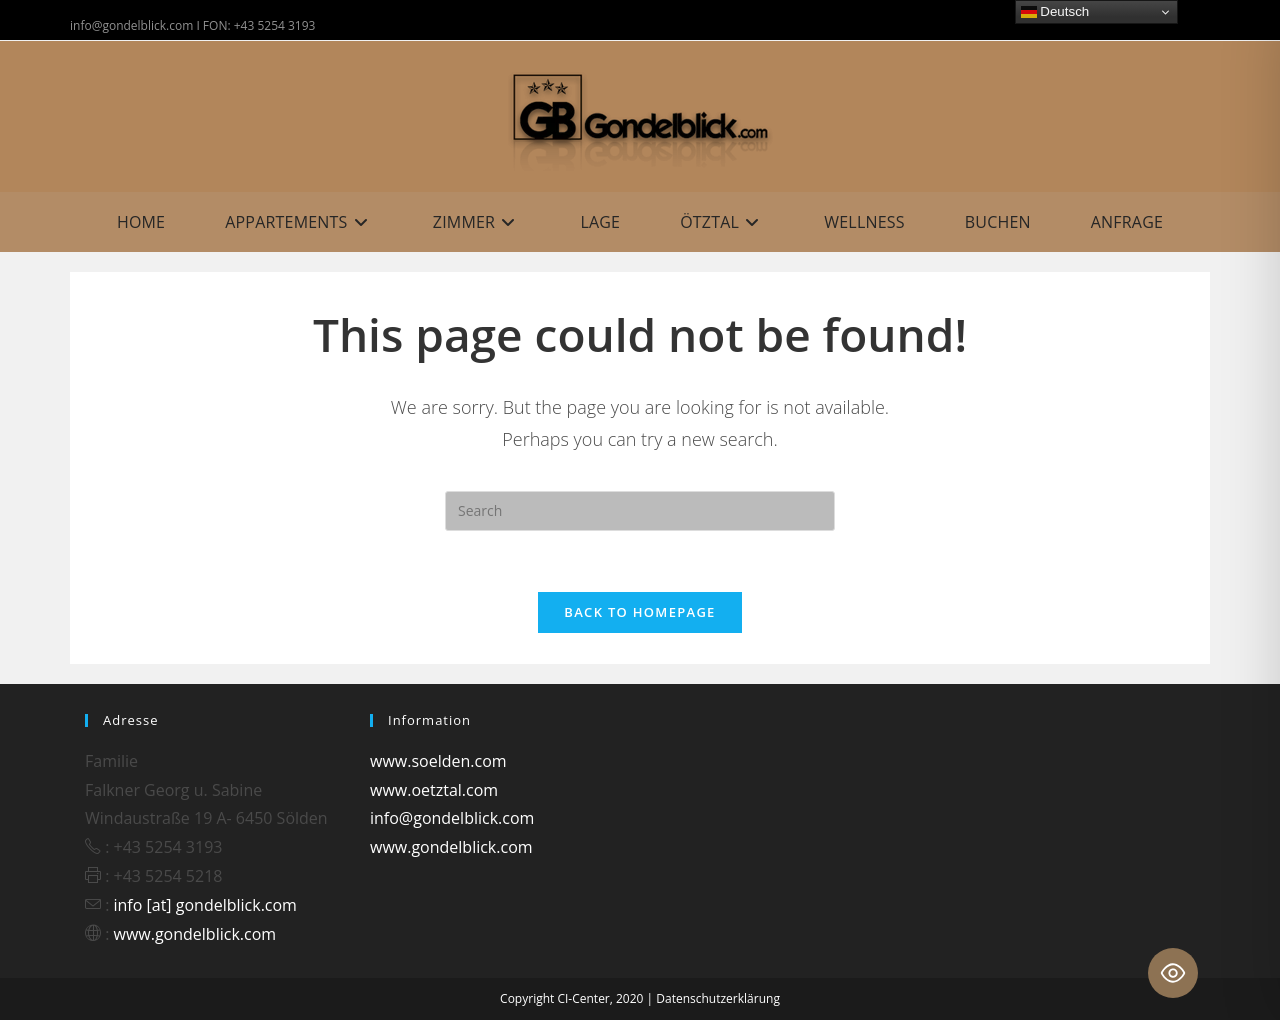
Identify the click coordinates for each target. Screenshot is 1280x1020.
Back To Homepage (639, 612)
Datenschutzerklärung (718, 998)
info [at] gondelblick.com (205, 905)
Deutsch (1055, 12)
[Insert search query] (640, 511)
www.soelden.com (438, 761)
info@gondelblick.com (452, 818)
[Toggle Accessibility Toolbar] (1173, 973)
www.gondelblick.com (195, 934)
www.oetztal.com (434, 790)
